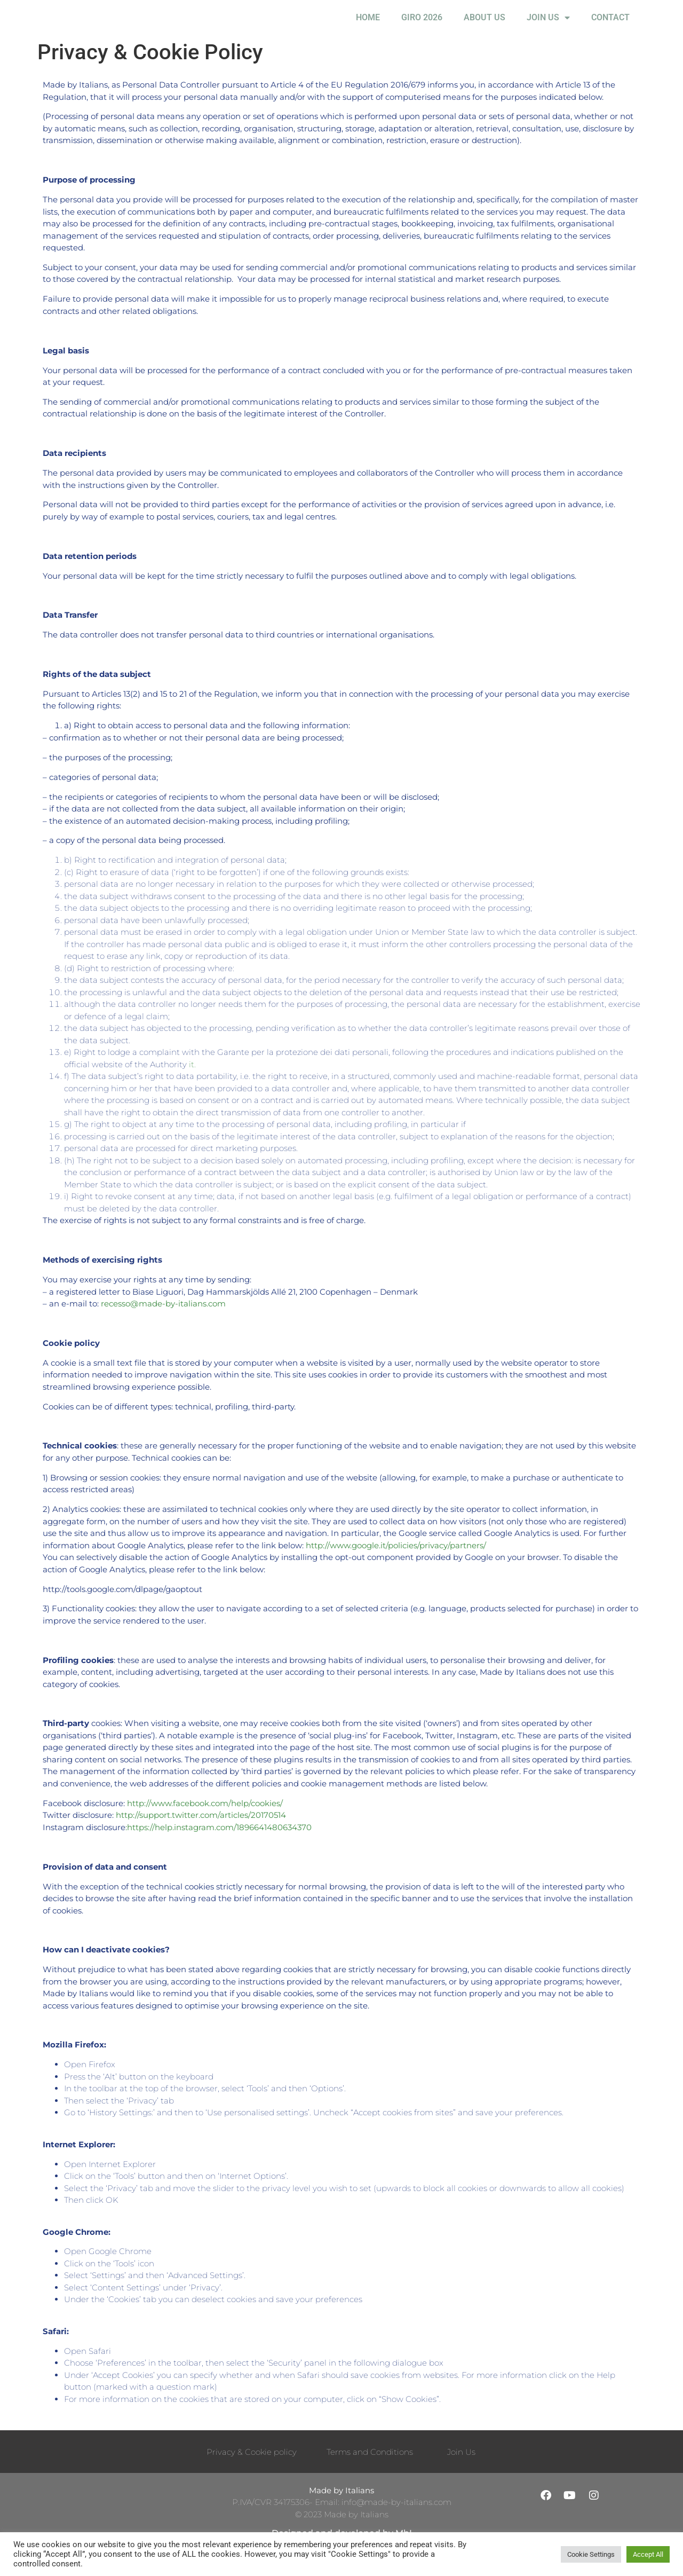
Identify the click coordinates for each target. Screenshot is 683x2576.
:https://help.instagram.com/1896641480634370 (218, 1845)
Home (368, 26)
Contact (610, 26)
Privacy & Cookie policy (252, 2469)
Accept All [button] (648, 2554)
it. (192, 1082)
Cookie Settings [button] (591, 2554)
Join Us (548, 26)
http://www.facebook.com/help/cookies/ (205, 1821)
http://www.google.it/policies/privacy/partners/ (396, 1563)
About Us (484, 26)
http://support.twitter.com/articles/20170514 (201, 1832)
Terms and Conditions (370, 2469)
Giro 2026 (421, 26)
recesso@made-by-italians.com (163, 1321)
